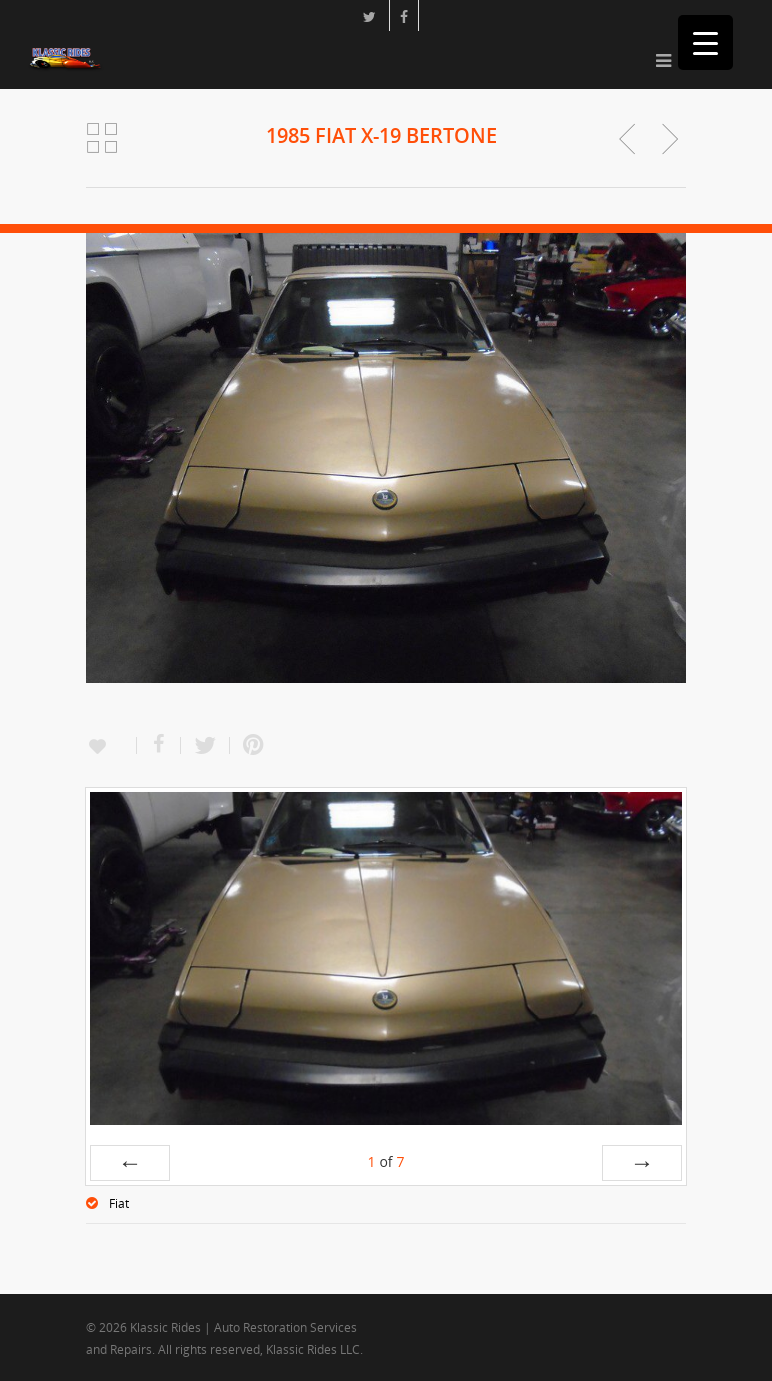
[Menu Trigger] (705, 42)
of (385, 1161)
